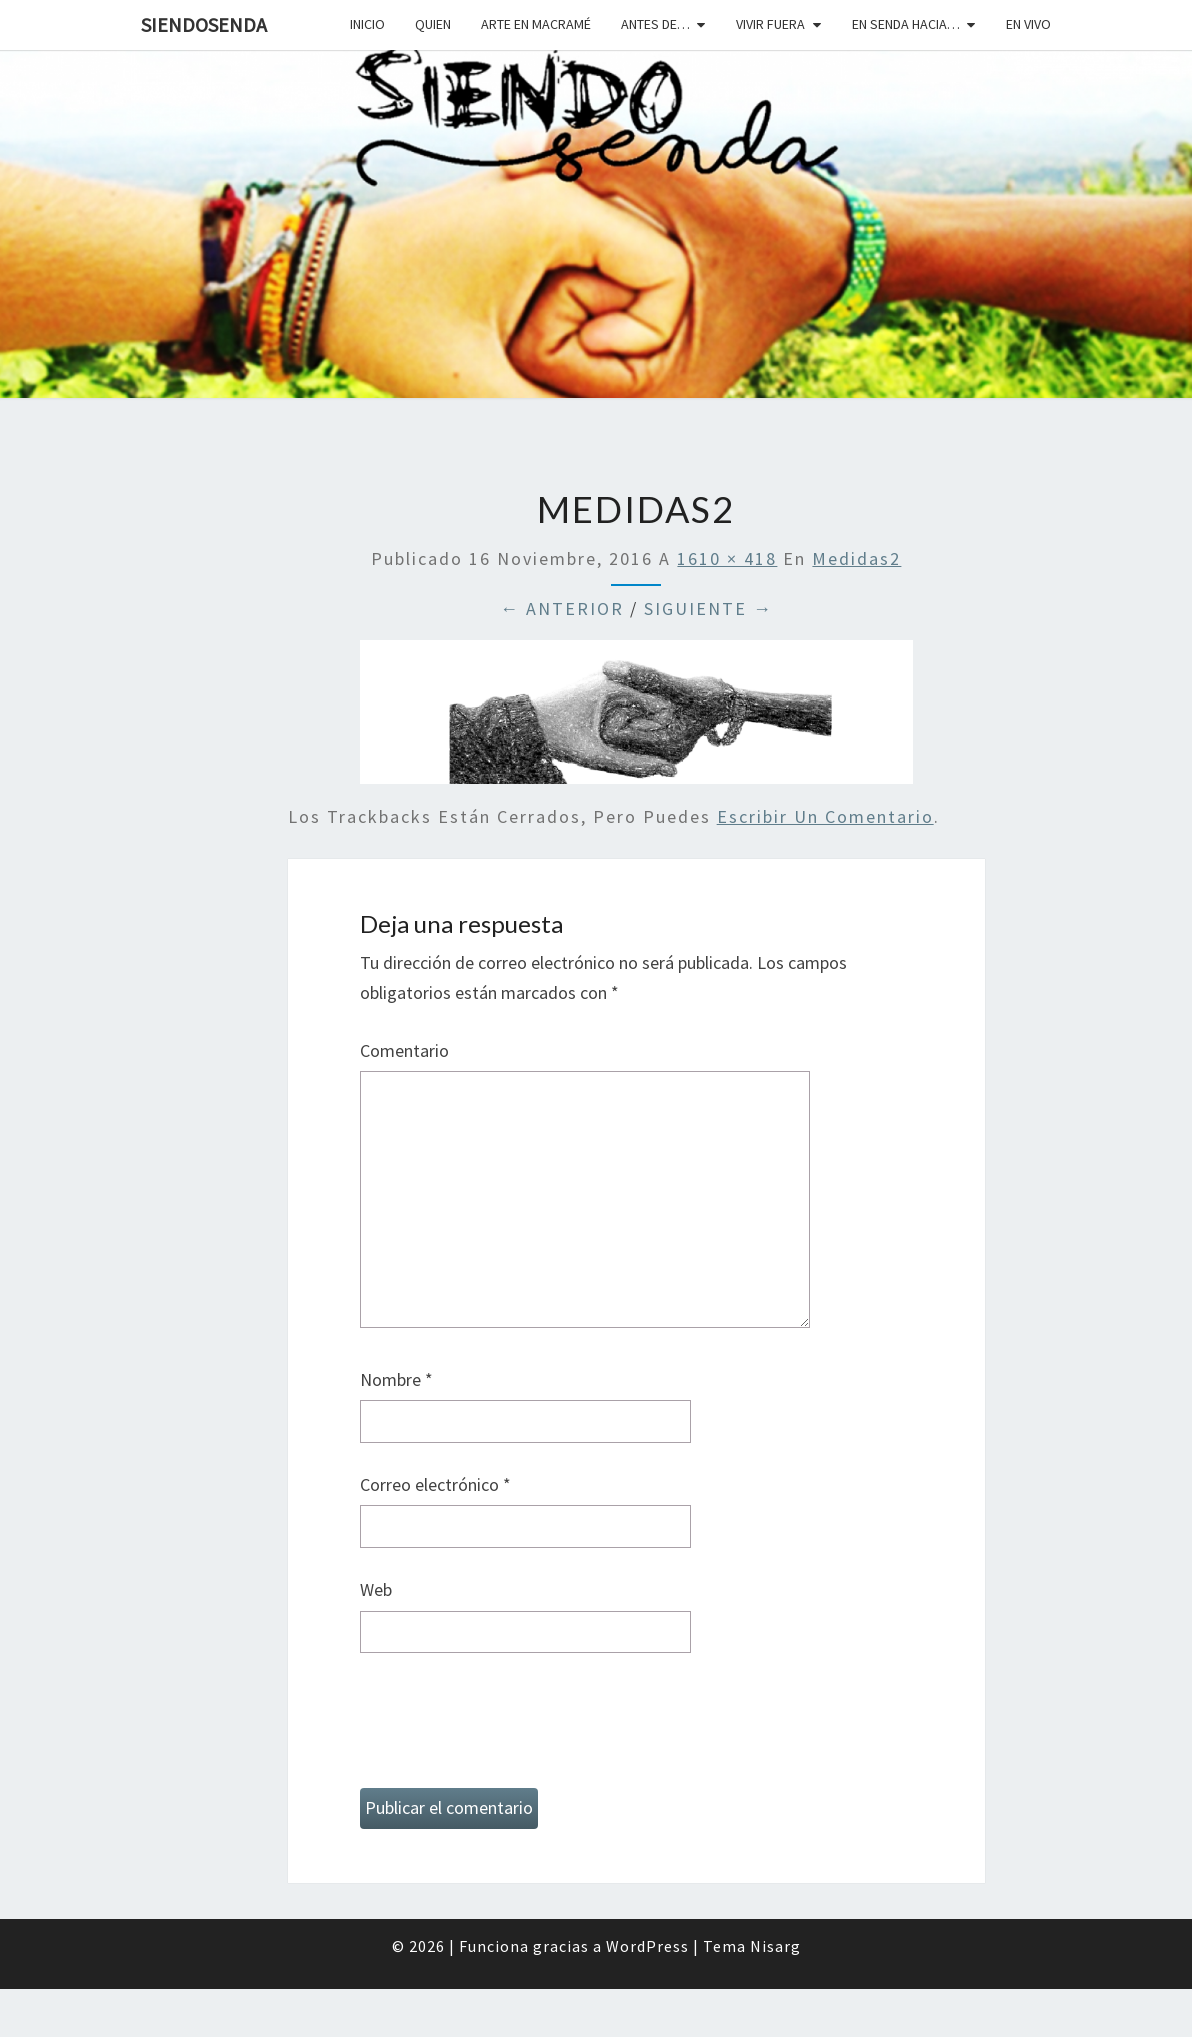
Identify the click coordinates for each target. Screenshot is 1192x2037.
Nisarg (775, 1946)
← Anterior (562, 608)
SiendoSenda (204, 24)
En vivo (1028, 24)
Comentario (404, 1050)
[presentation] (512, 1729)
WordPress (647, 1946)
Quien (433, 24)
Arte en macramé (536, 24)
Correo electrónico (435, 1484)
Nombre (396, 1379)
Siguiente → (708, 608)
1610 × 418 (727, 558)
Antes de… (655, 24)
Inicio (367, 24)
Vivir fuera (770, 24)
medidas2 (856, 558)
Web (376, 1589)
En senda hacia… (906, 24)
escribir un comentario (825, 816)
